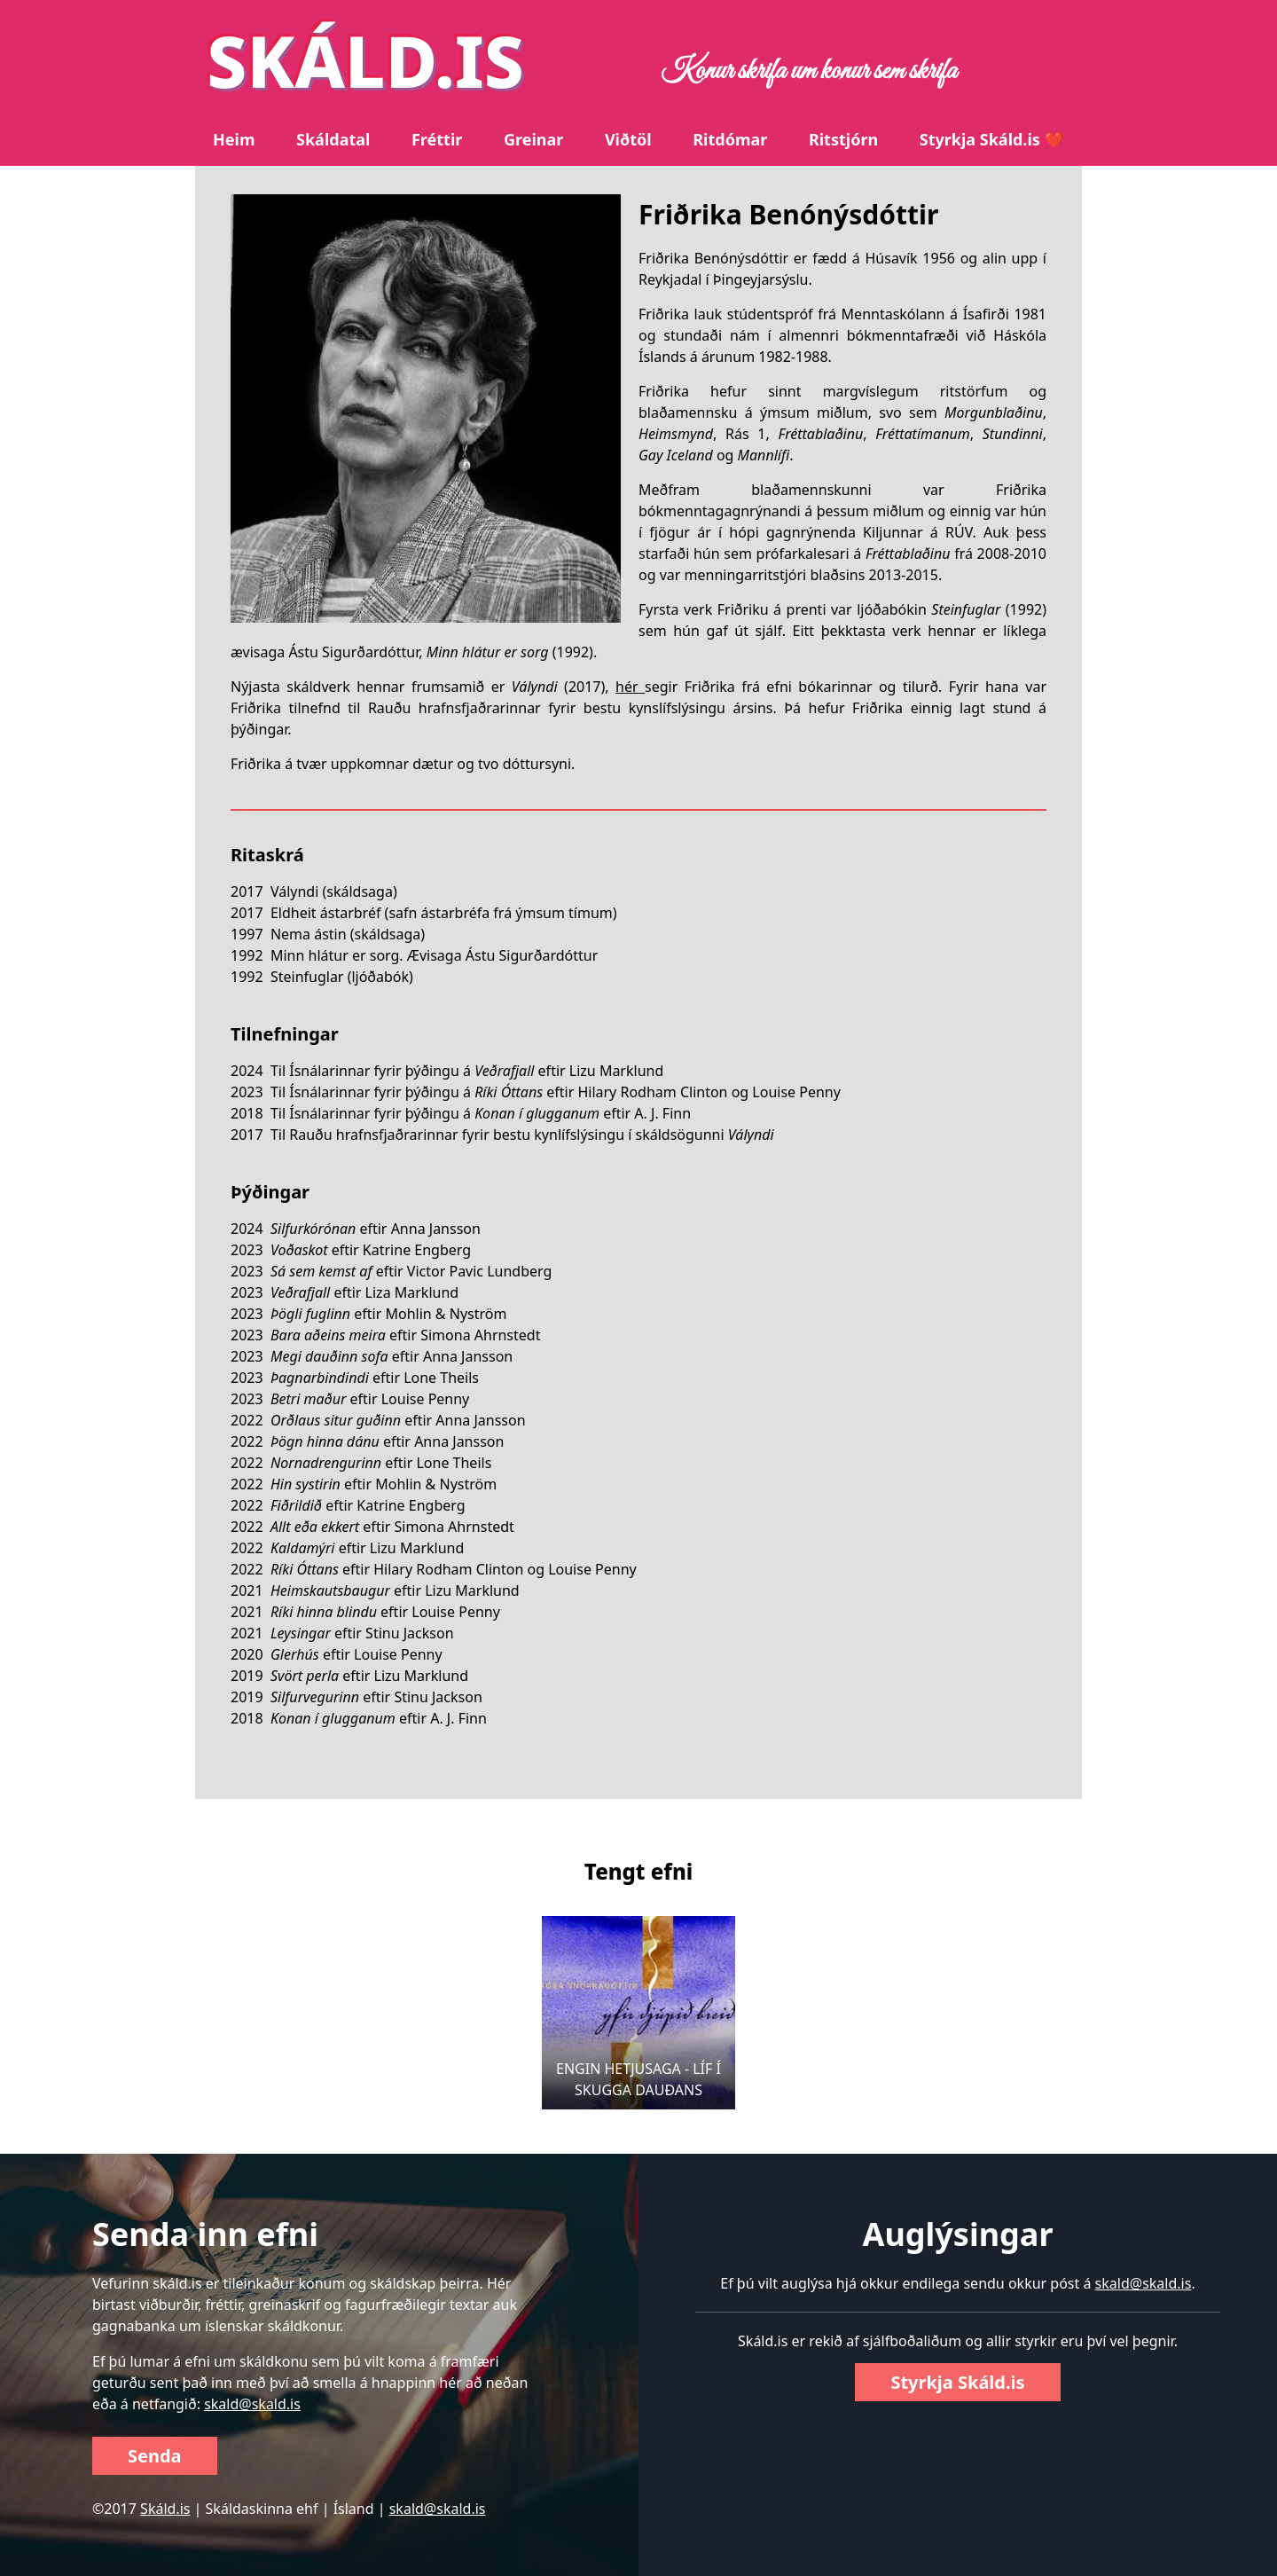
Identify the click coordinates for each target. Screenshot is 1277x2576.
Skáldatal (333, 139)
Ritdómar (730, 139)
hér (630, 686)
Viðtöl (628, 139)
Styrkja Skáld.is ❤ (992, 139)
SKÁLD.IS (365, 60)
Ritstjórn (843, 139)
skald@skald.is (252, 2404)
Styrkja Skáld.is (957, 2382)
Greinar (533, 139)
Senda (155, 2456)
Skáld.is (165, 2508)
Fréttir (436, 139)
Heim (234, 139)
